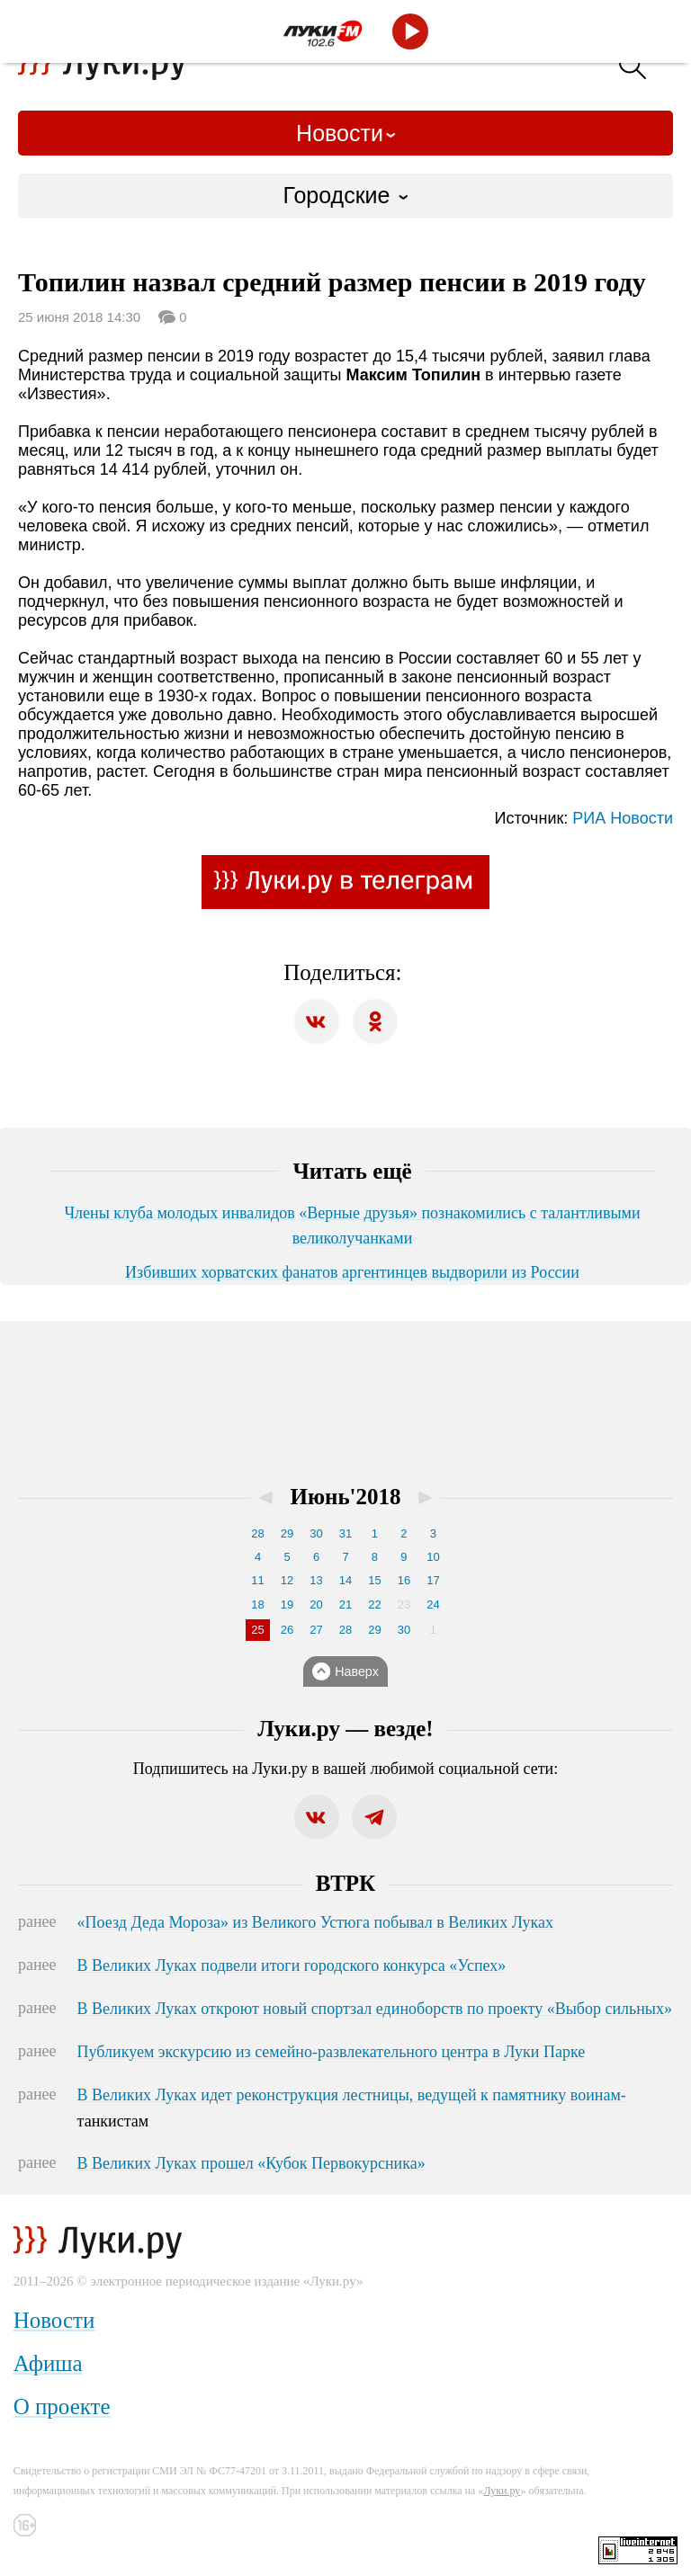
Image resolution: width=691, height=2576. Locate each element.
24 (432, 1604)
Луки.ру (501, 2490)
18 (257, 1604)
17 (432, 1580)
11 (257, 1580)
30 (316, 1533)
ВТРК (345, 1883)
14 (345, 1580)
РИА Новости (622, 818)
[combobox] (345, 196)
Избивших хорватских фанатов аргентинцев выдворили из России (352, 1272)
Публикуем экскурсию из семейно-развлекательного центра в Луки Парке (331, 2052)
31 (345, 1533)
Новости (339, 133)
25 (257, 1629)
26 (287, 1629)
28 (257, 1533)
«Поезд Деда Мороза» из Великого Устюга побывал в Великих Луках (315, 1922)
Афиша (48, 2363)
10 (432, 1557)
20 (316, 1604)
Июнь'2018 (345, 1496)
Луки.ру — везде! (345, 1728)
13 (316, 1580)
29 (287, 1533)
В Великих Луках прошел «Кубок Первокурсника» (251, 2163)
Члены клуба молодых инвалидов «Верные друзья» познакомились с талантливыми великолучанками (352, 1225)
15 (374, 1580)
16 (404, 1580)
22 (374, 1604)
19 (287, 1604)
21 (345, 1604)
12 (287, 1580)
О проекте (62, 2406)
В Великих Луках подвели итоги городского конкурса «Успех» (292, 1965)
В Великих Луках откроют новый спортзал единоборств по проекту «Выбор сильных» (374, 2009)
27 (316, 1629)
